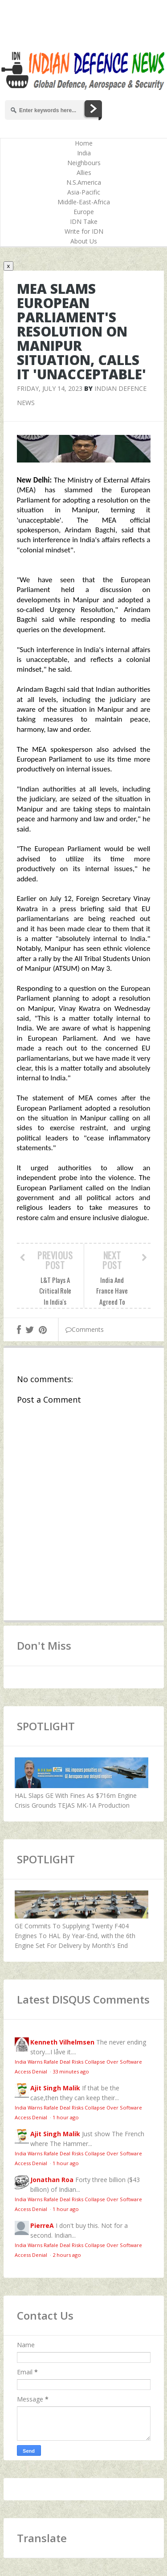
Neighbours (84, 162)
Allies (84, 172)
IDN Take (84, 221)
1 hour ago (66, 2117)
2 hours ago (67, 2254)
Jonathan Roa (51, 2179)
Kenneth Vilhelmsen (62, 2042)
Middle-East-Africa (83, 202)
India (84, 153)
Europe (83, 211)
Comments (84, 1329)
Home (84, 143)
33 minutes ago (71, 2071)
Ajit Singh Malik (55, 2088)
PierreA (42, 2225)
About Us (83, 241)
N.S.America (83, 182)
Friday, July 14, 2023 (49, 388)
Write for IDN (84, 231)
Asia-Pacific (83, 192)
